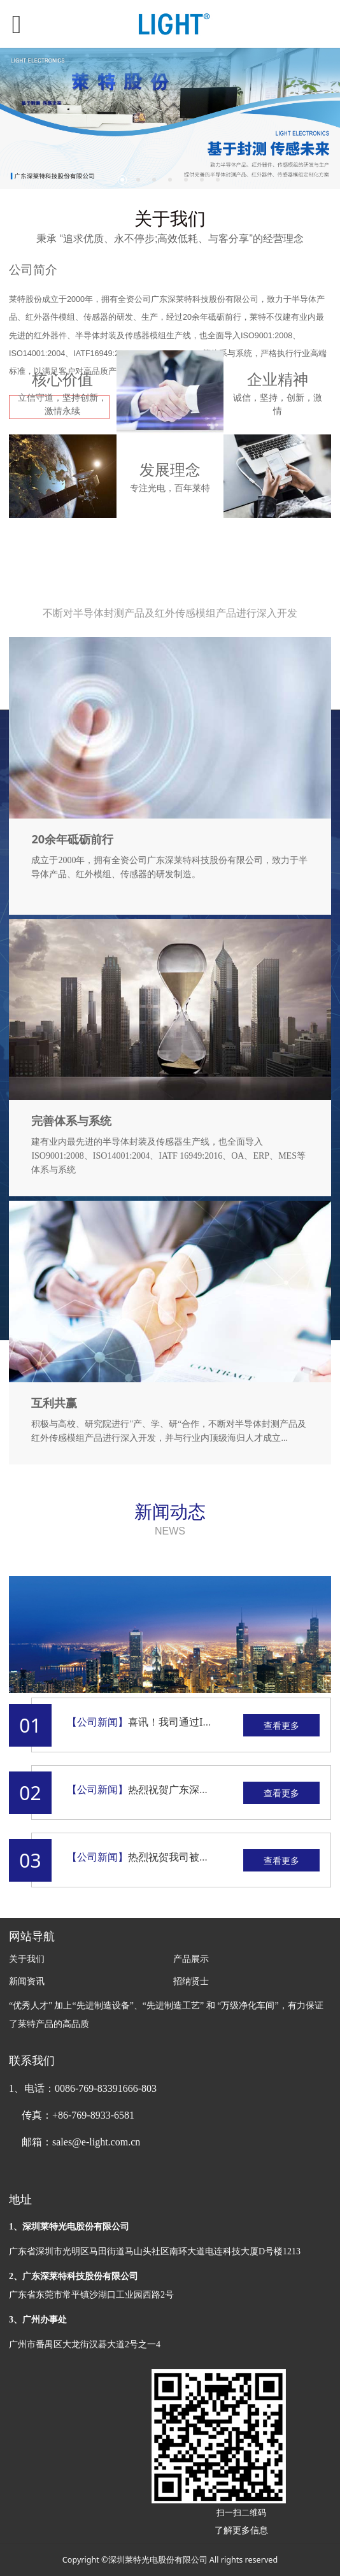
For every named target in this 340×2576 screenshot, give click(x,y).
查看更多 (281, 1725)
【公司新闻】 (97, 1722)
